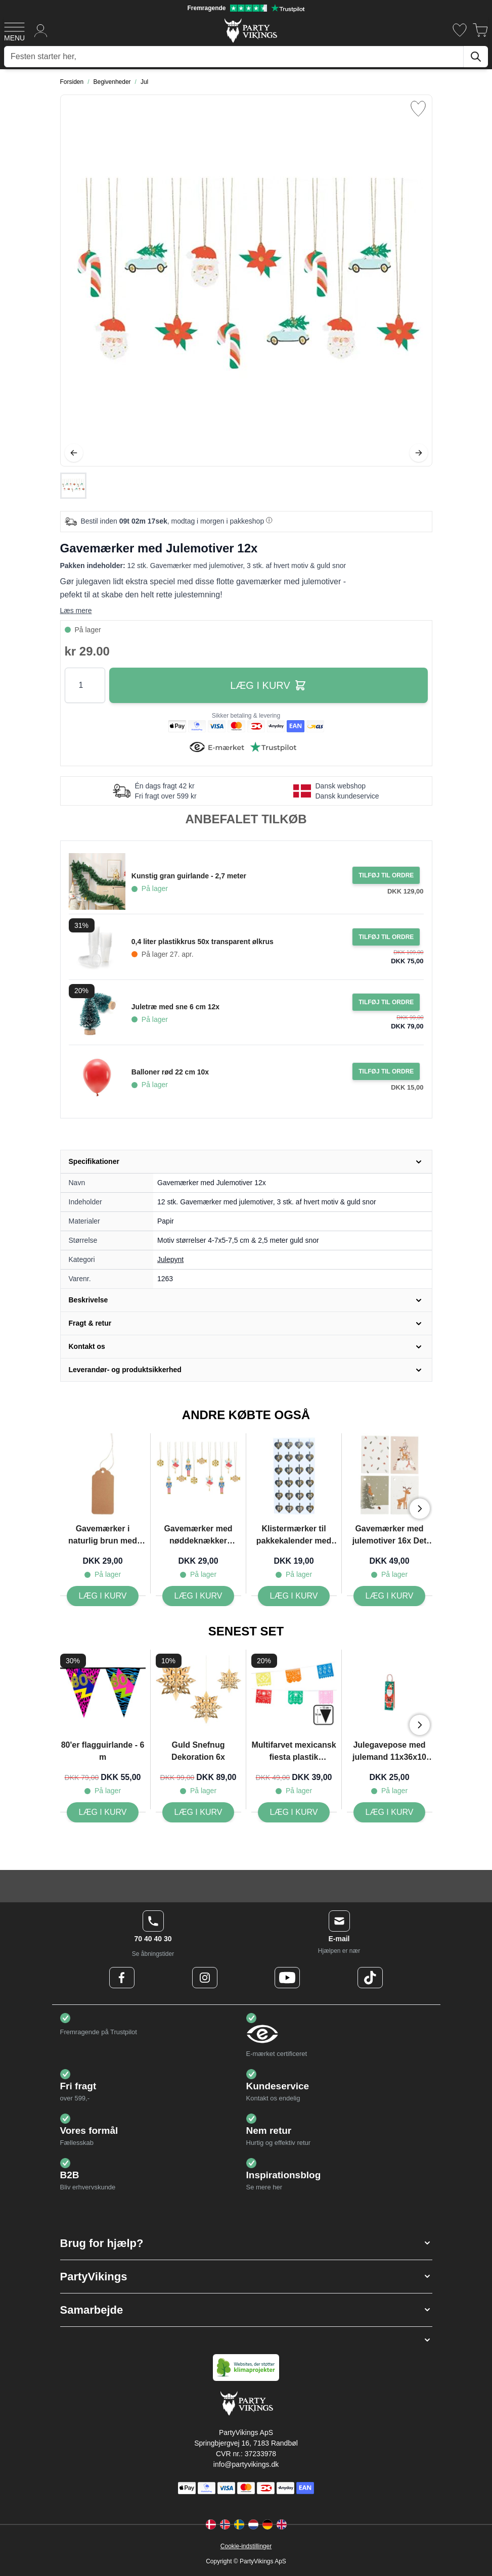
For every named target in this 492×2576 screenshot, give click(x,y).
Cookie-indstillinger (246, 2546)
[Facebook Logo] (122, 1977)
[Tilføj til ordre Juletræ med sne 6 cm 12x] (386, 1002)
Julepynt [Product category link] (170, 1259)
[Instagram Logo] (204, 1977)
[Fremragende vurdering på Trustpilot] (246, 8)
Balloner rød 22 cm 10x (170, 1072)
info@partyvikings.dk (246, 2464)
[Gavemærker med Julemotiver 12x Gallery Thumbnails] (73, 486)
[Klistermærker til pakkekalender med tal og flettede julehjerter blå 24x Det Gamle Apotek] (294, 1596)
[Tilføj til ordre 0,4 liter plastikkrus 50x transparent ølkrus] (386, 937)
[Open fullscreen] (246, 280)
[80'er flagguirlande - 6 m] (103, 1812)
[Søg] (476, 56)
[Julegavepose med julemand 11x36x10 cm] (389, 1812)
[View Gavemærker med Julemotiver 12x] (73, 486)
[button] (246, 2243)
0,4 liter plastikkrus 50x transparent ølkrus (202, 942)
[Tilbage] (74, 453)
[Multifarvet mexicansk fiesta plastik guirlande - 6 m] (294, 1812)
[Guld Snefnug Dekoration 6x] (198, 1812)
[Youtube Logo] (287, 1977)
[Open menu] (14, 30)
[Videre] (419, 453)
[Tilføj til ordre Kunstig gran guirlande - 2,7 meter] (386, 875)
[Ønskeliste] (460, 30)
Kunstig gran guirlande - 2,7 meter (188, 876)
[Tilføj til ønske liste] (418, 109)
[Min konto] (41, 30)
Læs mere (76, 610)
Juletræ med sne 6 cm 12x (175, 1007)
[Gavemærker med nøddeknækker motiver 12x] (198, 1596)
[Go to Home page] (250, 30)
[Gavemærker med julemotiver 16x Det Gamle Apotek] (389, 1596)
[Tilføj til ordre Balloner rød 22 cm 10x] (386, 1071)
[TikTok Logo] (370, 1977)
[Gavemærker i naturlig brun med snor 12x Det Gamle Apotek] (103, 1596)
